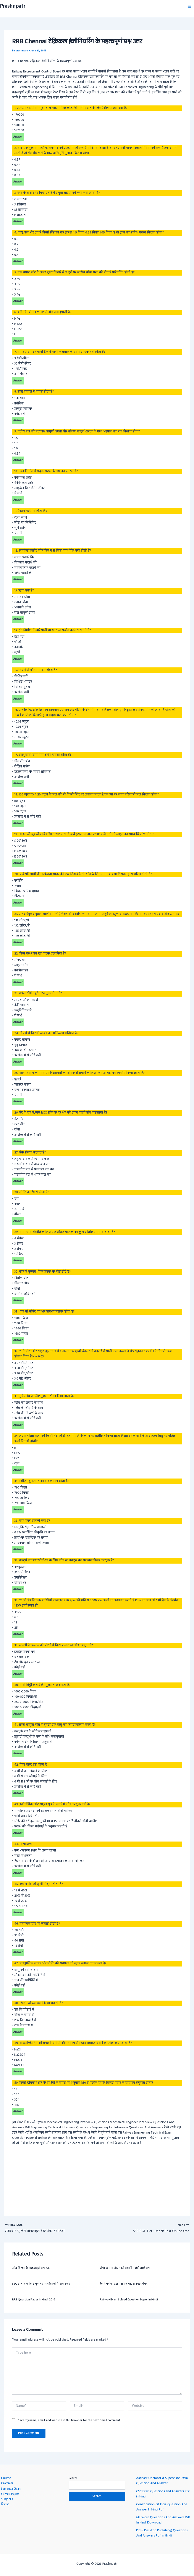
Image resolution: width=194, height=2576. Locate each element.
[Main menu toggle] (189, 6)
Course (6, 2478)
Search (73, 2478)
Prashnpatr (12, 6)
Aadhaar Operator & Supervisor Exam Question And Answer (162, 2481)
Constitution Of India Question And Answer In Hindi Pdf (161, 2507)
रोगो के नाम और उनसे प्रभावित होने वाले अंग (125, 2268)
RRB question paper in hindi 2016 (33, 2299)
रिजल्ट (5, 2504)
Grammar (7, 2483)
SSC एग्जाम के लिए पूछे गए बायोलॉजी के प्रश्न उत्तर (41, 2283)
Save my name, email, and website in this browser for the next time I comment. (69, 2420)
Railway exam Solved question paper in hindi (129, 2299)
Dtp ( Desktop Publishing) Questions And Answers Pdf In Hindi (162, 2533)
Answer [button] (18, 137)
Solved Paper (10, 2494)
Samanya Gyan (11, 2488)
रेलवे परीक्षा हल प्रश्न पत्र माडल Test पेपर (123, 2283)
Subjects (7, 2499)
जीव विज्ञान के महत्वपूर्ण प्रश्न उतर (31, 2268)
